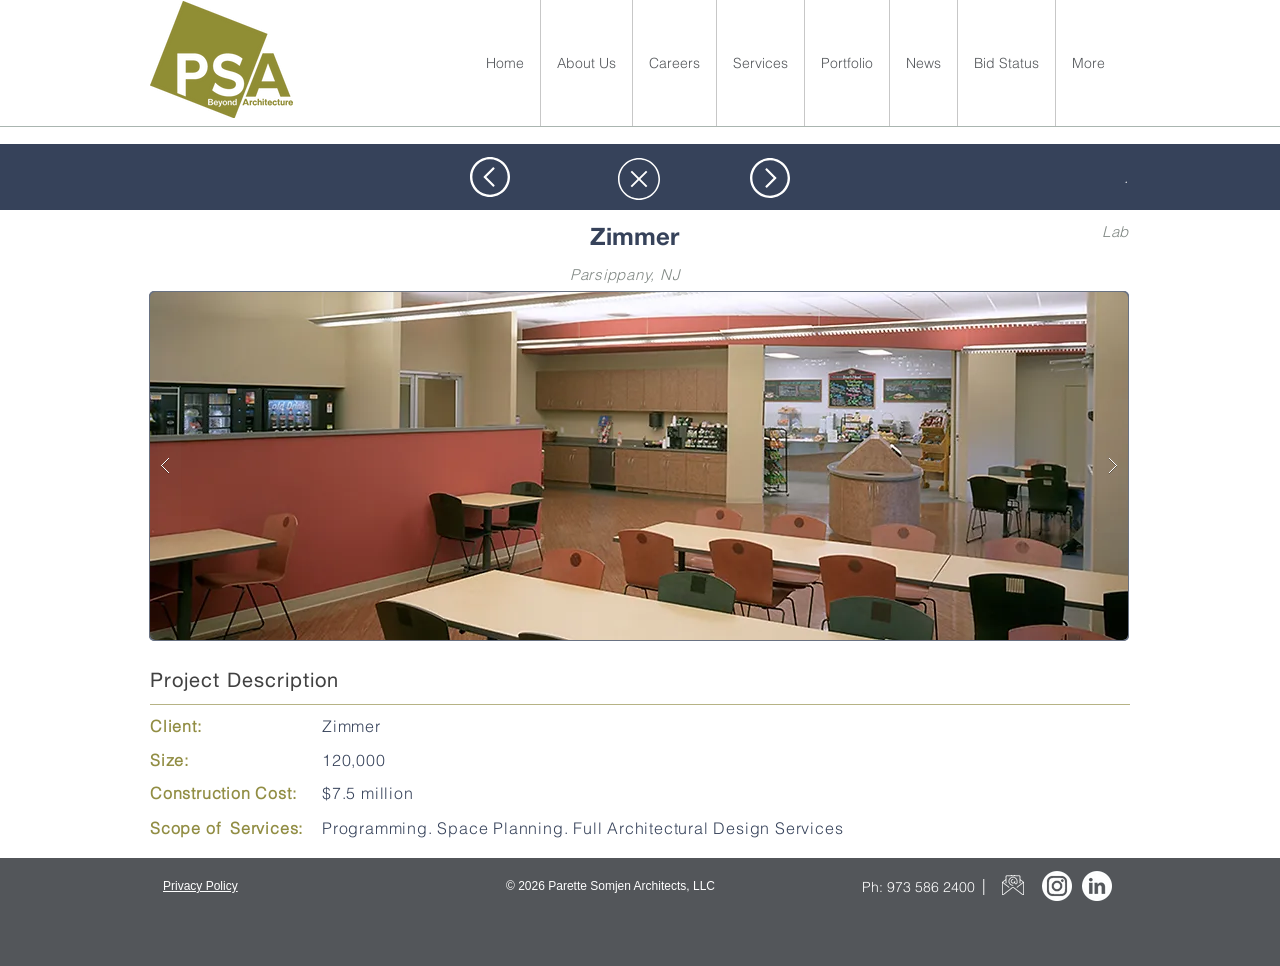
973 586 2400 (931, 887)
